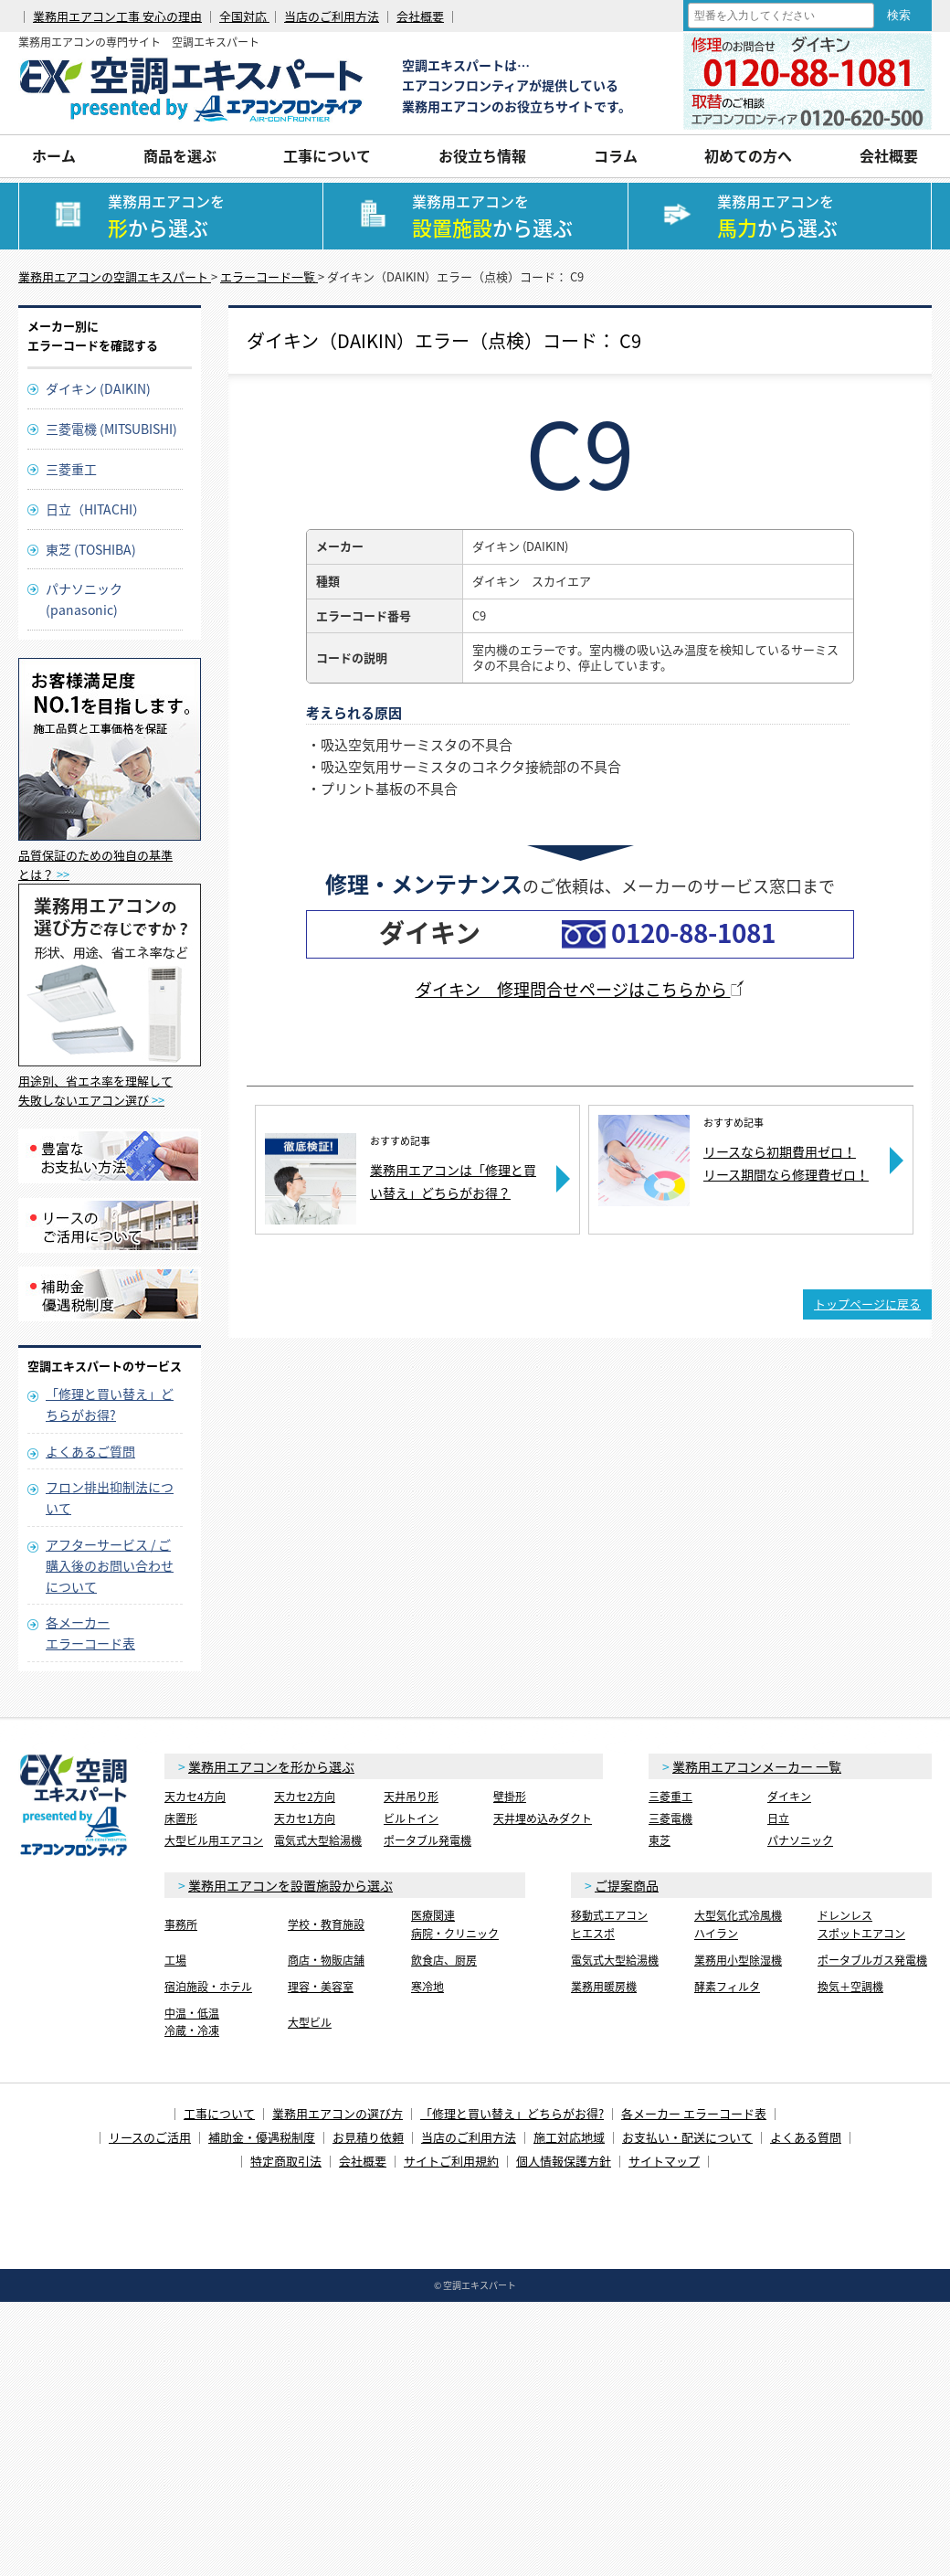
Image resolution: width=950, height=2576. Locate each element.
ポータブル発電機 (427, 1840)
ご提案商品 (627, 1885)
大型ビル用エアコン (213, 1840)
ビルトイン (411, 1818)
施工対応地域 (569, 2137)
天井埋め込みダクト (542, 1818)
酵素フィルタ (727, 1986)
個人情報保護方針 (563, 2160)
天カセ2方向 (304, 1796)
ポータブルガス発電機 (872, 1960)
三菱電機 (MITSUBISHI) (111, 428)
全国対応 (244, 16)
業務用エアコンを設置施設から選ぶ (290, 1885)
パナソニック (800, 1840)
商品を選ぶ (179, 155)
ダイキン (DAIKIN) (98, 388)
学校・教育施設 (326, 1924)
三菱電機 (670, 1818)
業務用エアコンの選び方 (337, 2113)
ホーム (54, 155)
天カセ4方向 (195, 1796)
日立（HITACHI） (95, 509)
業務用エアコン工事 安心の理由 (117, 16)
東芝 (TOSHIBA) (91, 549)
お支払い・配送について (687, 2137)
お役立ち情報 (482, 155)
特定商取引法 (286, 2160)
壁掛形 (509, 1796)
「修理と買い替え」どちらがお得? (512, 2113)
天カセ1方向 (304, 1818)
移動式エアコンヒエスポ (609, 1924)
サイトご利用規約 (451, 2160)
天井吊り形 (411, 1796)
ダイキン (789, 1796)
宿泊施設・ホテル (208, 1986)
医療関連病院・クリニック (455, 1924)
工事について (327, 155)
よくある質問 (805, 2137)
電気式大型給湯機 (318, 1840)
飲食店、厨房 (444, 1960)
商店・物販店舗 (326, 1960)
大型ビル (310, 2022)
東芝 (659, 1840)
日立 (778, 1818)
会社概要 (420, 16)
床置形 (180, 1818)
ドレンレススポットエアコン (861, 1924)
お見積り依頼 (368, 2137)
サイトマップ (664, 2160)
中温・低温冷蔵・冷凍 (191, 2022)
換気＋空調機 (850, 1986)
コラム (616, 155)
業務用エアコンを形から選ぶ (271, 1766)
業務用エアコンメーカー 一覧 (756, 1766)
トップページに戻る (867, 1303)
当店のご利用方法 (331, 16)
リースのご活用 (150, 2137)
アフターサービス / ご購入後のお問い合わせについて (110, 1565)
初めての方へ (748, 155)
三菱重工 (71, 469)
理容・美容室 (321, 1986)
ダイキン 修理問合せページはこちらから (580, 989)
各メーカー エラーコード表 (693, 2113)
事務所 (180, 1924)
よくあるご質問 (90, 1451)
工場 (175, 1960)
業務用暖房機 (604, 1986)
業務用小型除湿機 (738, 1960)
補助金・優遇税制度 (261, 2137)
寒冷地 (427, 1986)
